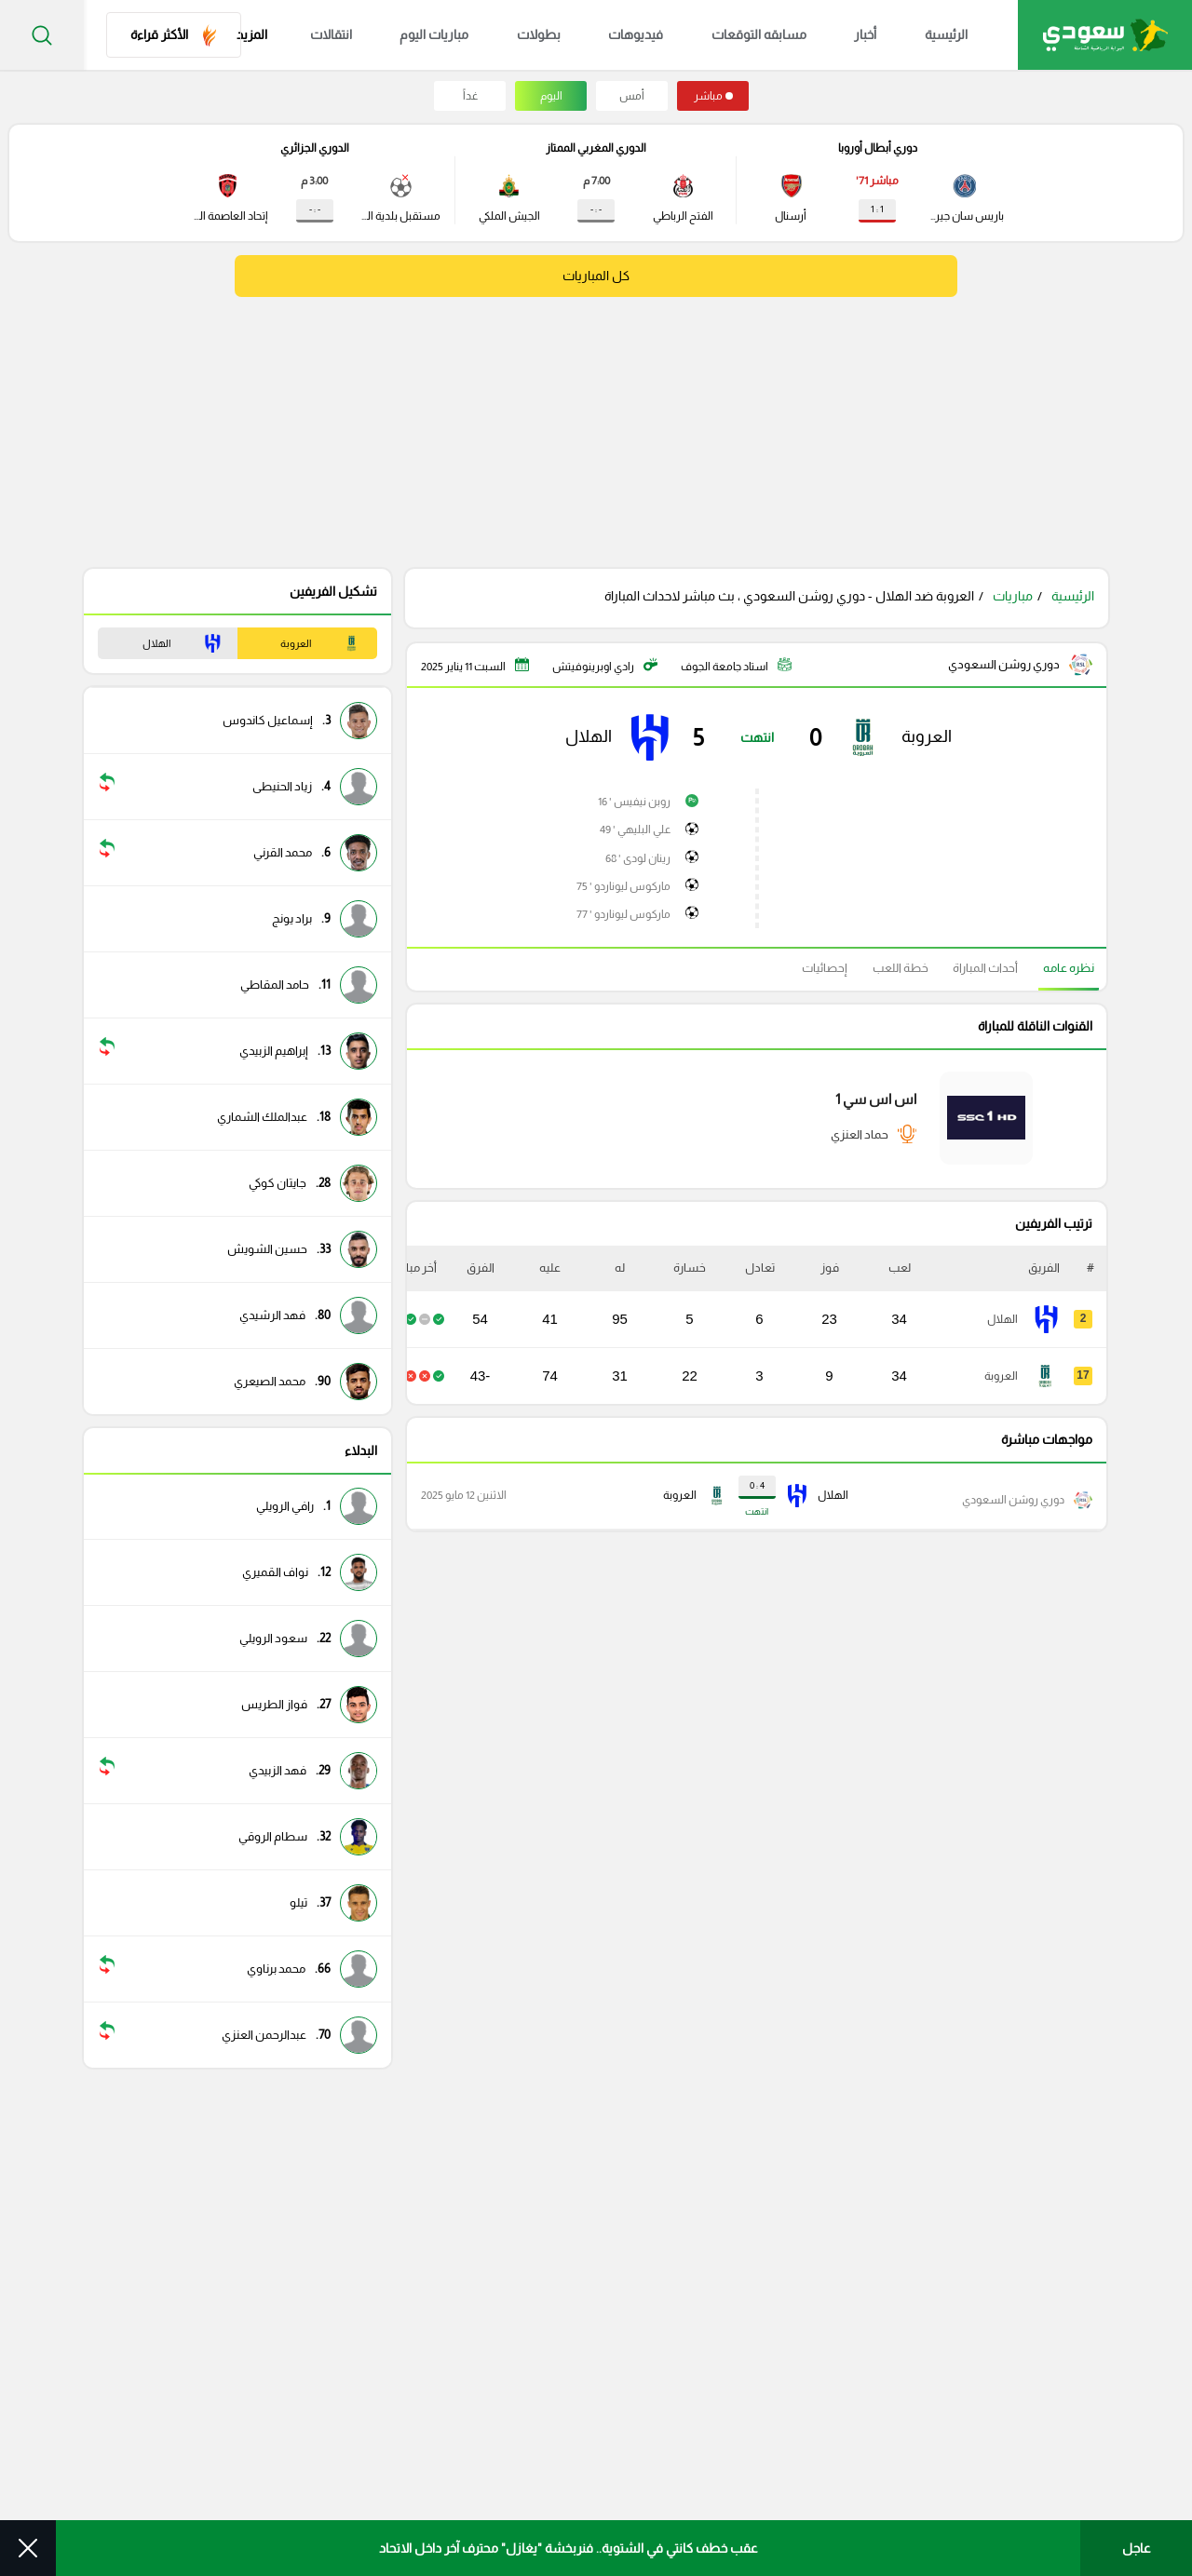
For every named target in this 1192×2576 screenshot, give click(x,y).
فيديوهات (656, 35)
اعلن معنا (694, 2483)
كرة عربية (782, 2293)
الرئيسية (934, 35)
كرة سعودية (773, 2253)
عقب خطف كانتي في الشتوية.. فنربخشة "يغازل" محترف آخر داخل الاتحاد (568, 2548)
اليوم (551, 95)
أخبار (864, 35)
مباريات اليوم (475, 35)
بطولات (569, 35)
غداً (470, 95)
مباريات (1013, 595)
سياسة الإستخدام (795, 2483)
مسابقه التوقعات (768, 35)
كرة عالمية (779, 2333)
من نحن (892, 2483)
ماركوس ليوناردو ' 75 (624, 881)
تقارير (791, 2374)
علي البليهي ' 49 (636, 829)
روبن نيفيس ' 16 (635, 803)
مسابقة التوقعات (992, 2253)
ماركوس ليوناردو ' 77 (624, 907)
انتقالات (383, 35)
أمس (631, 95)
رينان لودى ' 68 (638, 855)
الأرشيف (618, 2483)
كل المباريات (596, 276)
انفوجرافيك (776, 2213)
